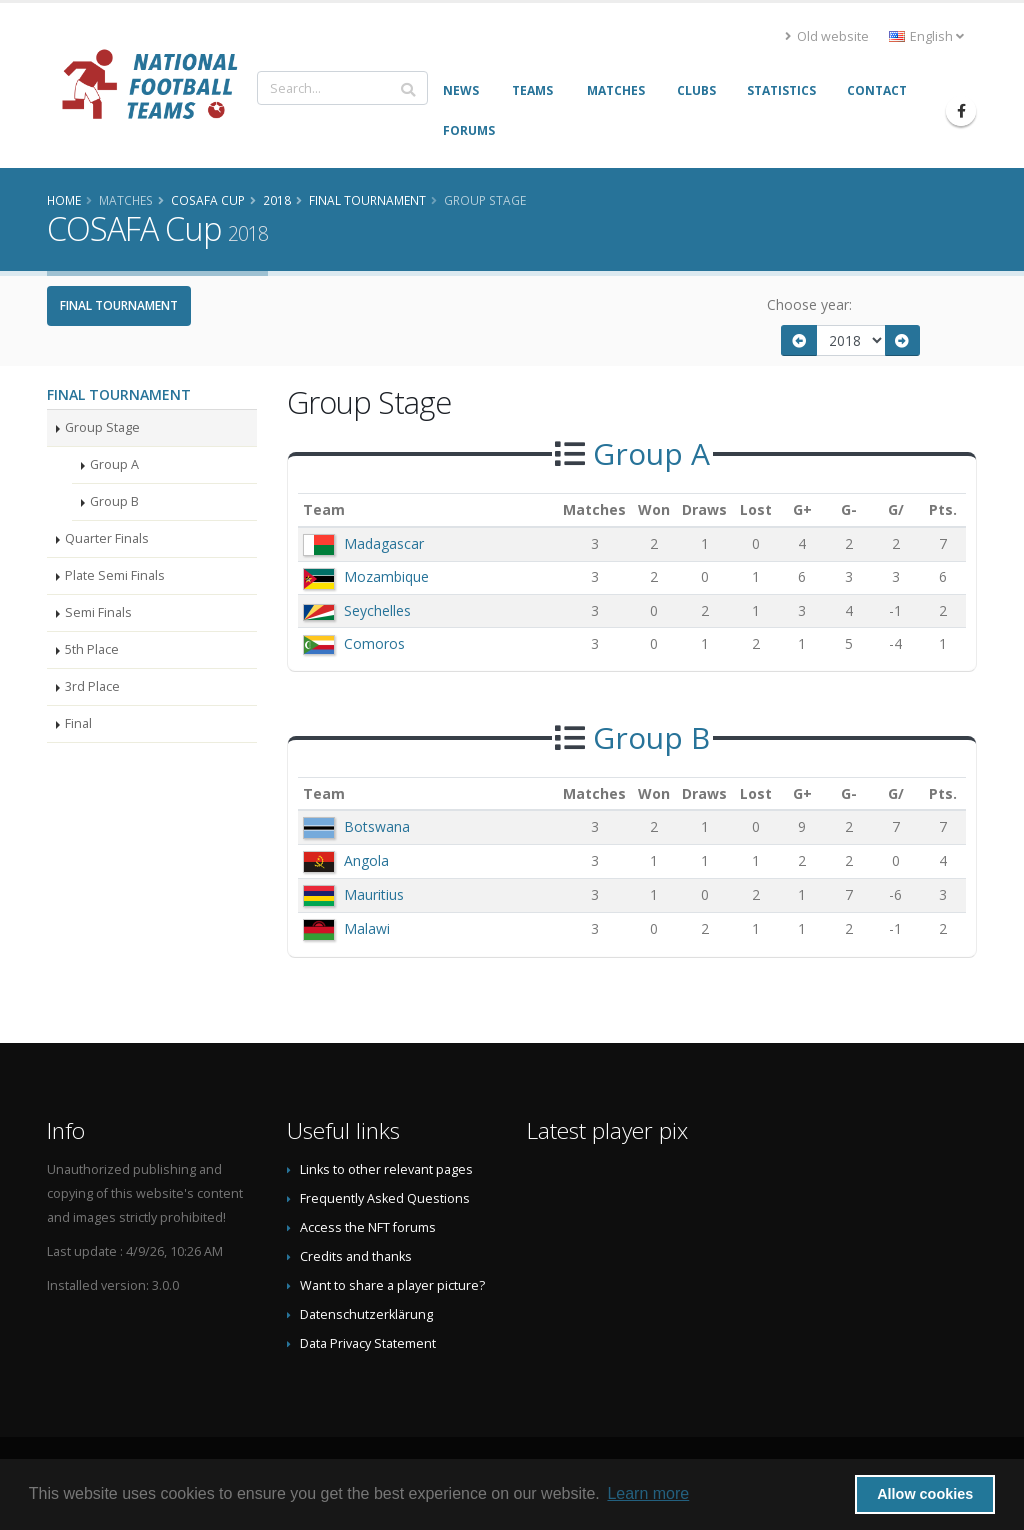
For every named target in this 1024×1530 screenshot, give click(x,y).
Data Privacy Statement (368, 1343)
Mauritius (374, 894)
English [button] (926, 36)
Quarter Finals (107, 538)
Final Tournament (119, 305)
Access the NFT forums (368, 1227)
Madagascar (384, 543)
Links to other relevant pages (386, 1169)
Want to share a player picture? (392, 1285)
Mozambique (386, 576)
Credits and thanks (356, 1256)
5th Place (92, 649)
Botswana (377, 826)
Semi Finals (98, 612)
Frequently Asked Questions (385, 1198)
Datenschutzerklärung (366, 1314)
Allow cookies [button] (925, 1494)
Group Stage (102, 427)
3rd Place (92, 686)
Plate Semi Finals (115, 575)
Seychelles (377, 610)
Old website (827, 36)
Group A (114, 464)
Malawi (367, 928)
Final (78, 723)
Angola (366, 860)
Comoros (374, 643)
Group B (114, 501)
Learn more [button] (648, 1493)
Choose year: (809, 304)
